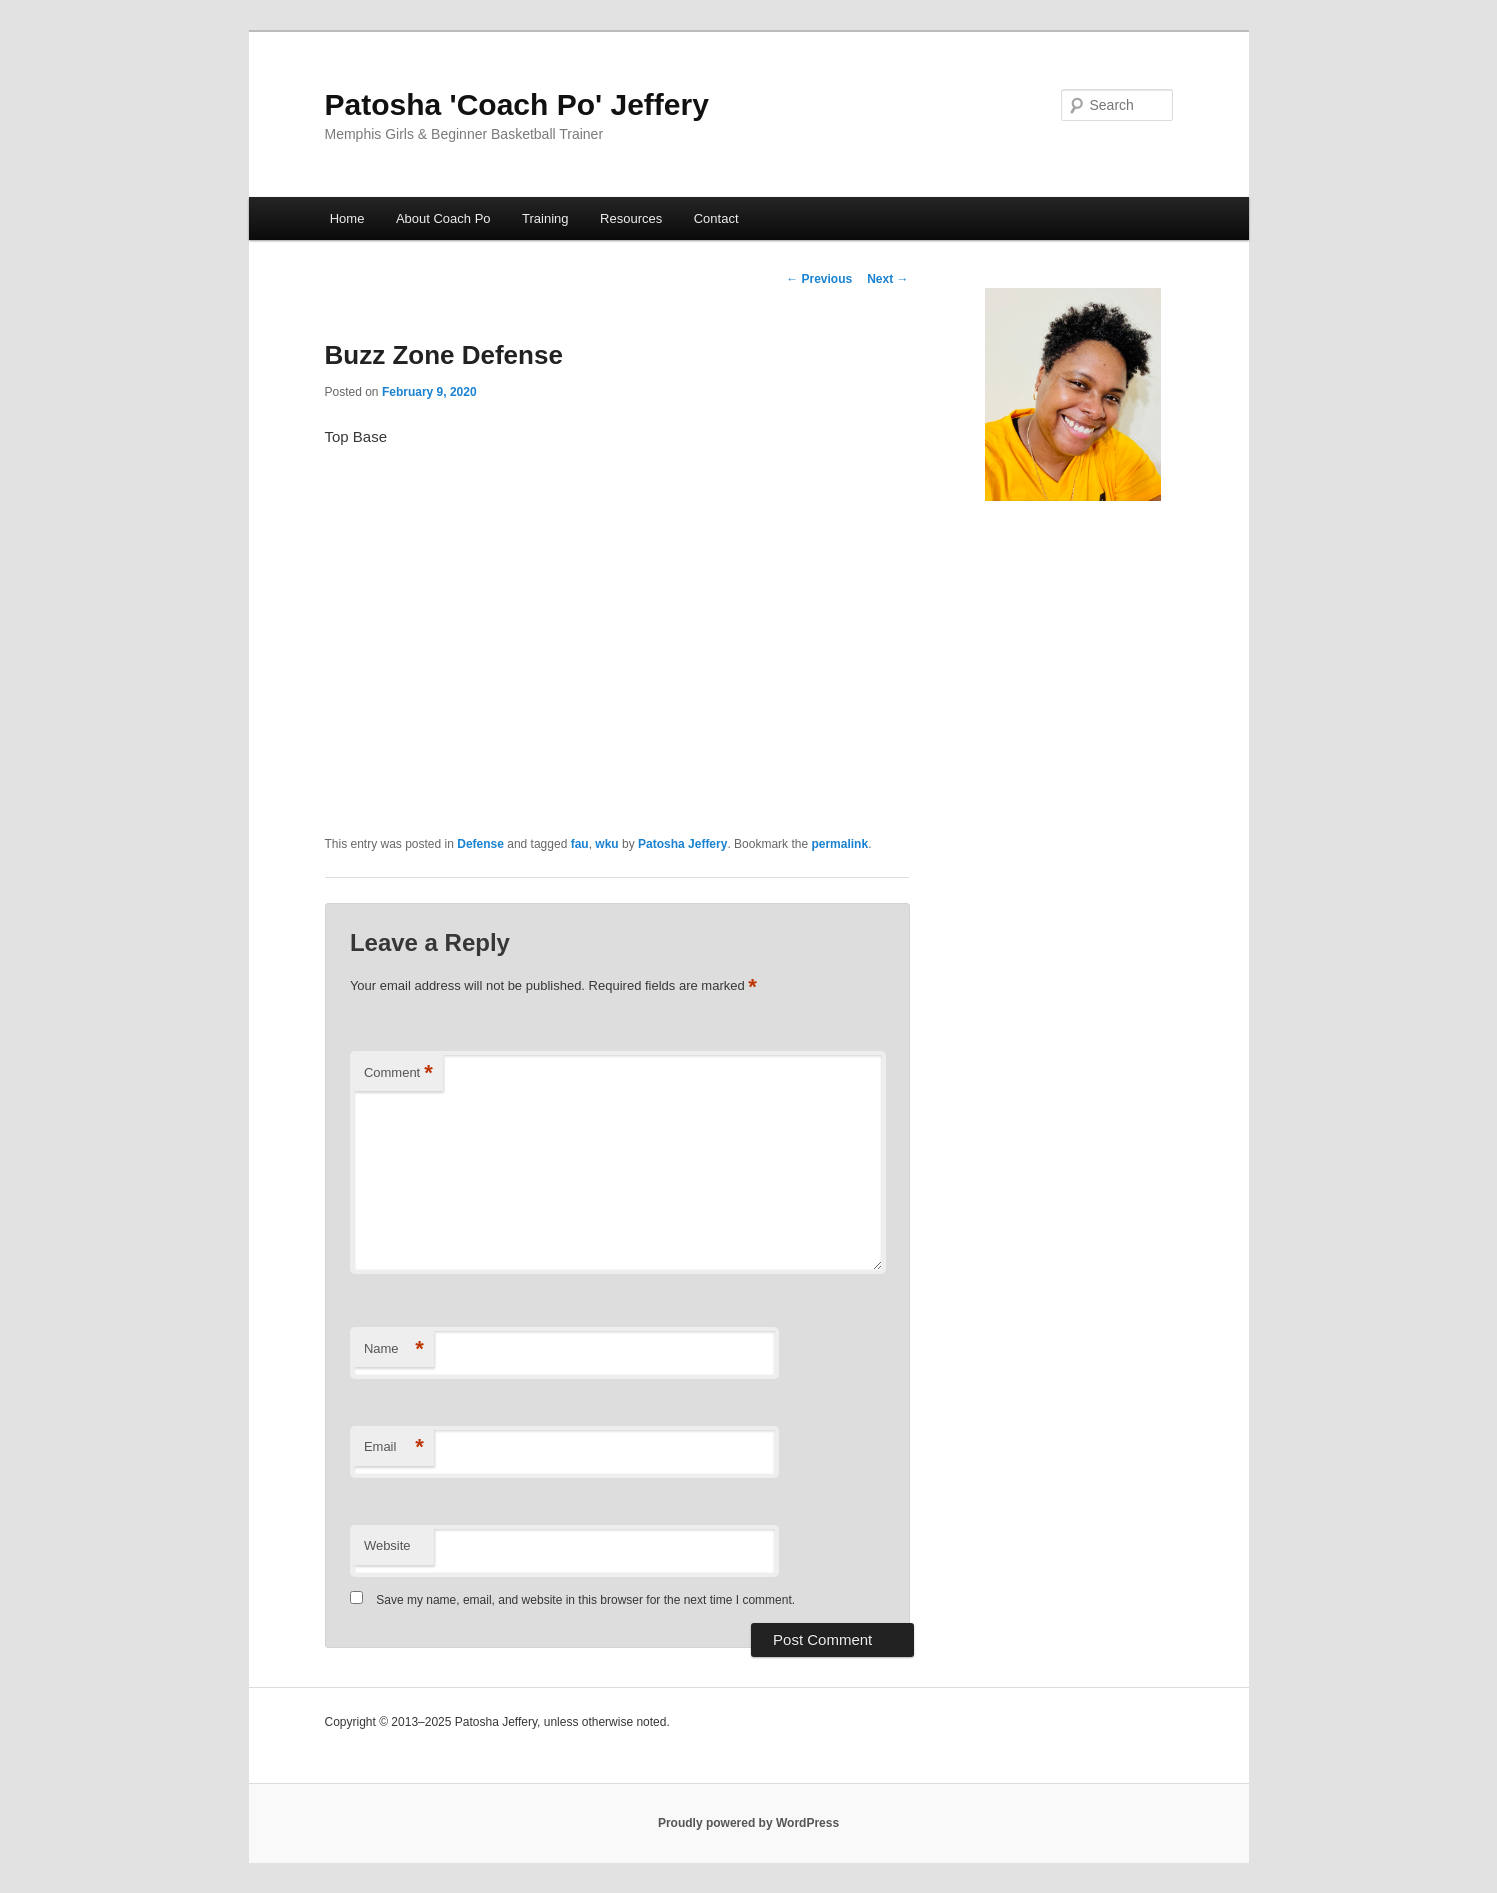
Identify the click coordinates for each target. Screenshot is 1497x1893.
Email (394, 1447)
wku (606, 844)
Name (394, 1349)
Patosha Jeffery (682, 844)
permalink (839, 844)
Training (545, 218)
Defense (480, 844)
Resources (631, 218)
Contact (716, 218)
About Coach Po (443, 218)
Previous (819, 279)
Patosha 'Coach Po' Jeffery (517, 104)
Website (387, 1545)
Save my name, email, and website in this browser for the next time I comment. (585, 1600)
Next (887, 279)
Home (347, 218)
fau (580, 844)
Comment (398, 1073)
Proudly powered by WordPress (748, 1823)
